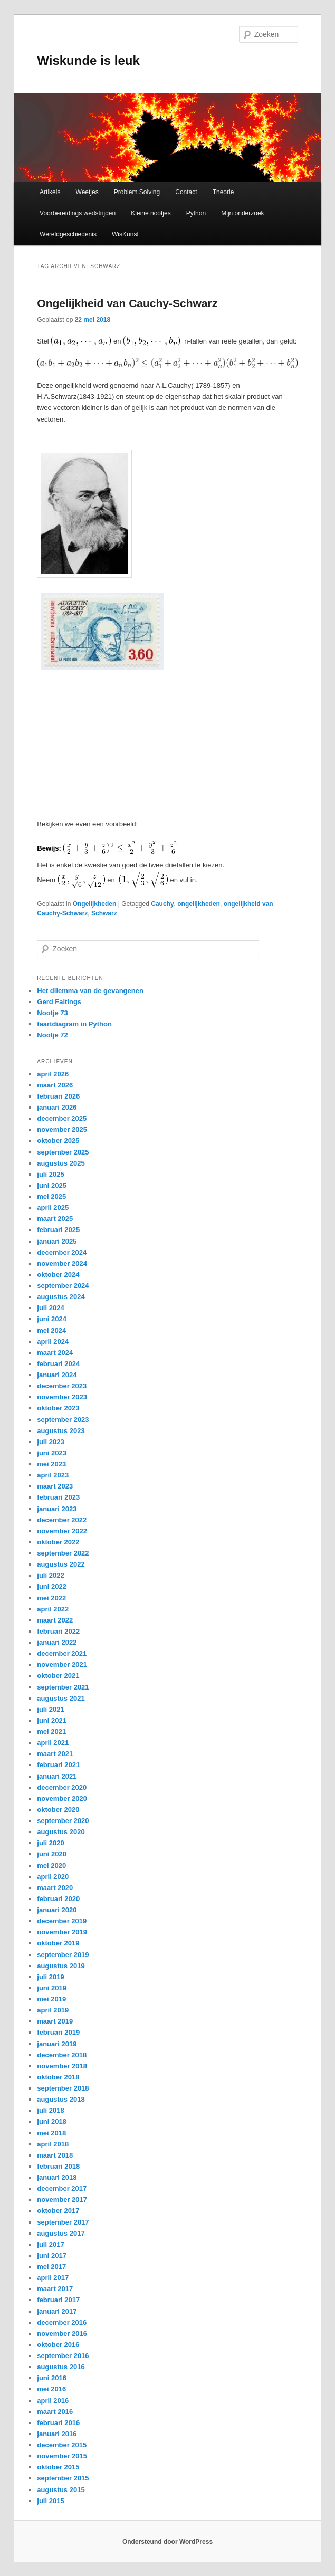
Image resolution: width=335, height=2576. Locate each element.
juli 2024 (50, 1308)
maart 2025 (55, 1219)
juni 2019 (51, 1988)
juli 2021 (50, 1709)
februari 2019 (58, 2032)
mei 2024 (51, 1330)
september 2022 (63, 1553)
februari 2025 (58, 1230)
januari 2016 (56, 2434)
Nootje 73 (52, 1013)
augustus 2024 (60, 1297)
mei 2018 (51, 2133)
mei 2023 (51, 1464)
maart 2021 (55, 1754)
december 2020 (62, 1787)
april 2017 (53, 2278)
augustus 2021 (60, 1698)
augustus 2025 (60, 1163)
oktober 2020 (58, 1810)
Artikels (50, 192)
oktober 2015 (58, 2467)
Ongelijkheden (95, 904)
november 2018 (62, 2066)
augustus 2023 (60, 1431)
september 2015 (63, 2478)
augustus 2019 (60, 1966)
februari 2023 (58, 1497)
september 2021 (63, 1687)
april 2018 (53, 2144)
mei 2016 (51, 2389)
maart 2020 (55, 1888)
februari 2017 (58, 2300)
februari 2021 (58, 1765)
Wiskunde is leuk (88, 60)
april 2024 (53, 1342)
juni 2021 (51, 1720)
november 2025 (62, 1129)
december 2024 (62, 1252)
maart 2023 (55, 1486)
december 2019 (62, 1921)
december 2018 (62, 2055)
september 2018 (63, 2088)
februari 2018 (58, 2166)
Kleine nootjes (150, 213)
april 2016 (53, 2401)
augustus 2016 (60, 2367)
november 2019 (62, 1932)
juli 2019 (50, 1977)
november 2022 (62, 1531)
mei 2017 (51, 2266)
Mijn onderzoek (242, 213)
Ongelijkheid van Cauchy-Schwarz (127, 303)
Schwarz (104, 913)
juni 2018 (51, 2121)
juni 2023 (51, 1453)
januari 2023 (56, 1509)
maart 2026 (55, 1085)
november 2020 (62, 1798)
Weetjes (87, 192)
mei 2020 (51, 1865)
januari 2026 (56, 1107)
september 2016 (63, 2356)
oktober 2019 (58, 1943)
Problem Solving (137, 192)
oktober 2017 (58, 2211)
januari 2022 (56, 1642)
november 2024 (62, 1263)
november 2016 (62, 2334)
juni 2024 (51, 1319)
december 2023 (62, 1386)
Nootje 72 (52, 1035)
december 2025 (62, 1118)
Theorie (223, 192)
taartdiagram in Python (74, 1024)
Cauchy (162, 904)
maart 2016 (55, 2412)
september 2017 (63, 2222)
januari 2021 (56, 1776)
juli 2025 (50, 1174)
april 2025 (53, 1207)
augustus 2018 (60, 2099)
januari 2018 (56, 2177)
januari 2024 (56, 1375)
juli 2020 (50, 1843)
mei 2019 (51, 1999)
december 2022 (62, 1520)
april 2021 (53, 1743)
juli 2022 (50, 1575)
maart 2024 (55, 1353)
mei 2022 (51, 1598)
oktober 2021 (58, 1676)
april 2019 (53, 2010)
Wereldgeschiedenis (68, 234)
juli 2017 (50, 2244)
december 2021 (62, 1653)
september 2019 (63, 1955)
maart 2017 (55, 2289)
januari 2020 (56, 1910)
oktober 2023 (58, 1408)
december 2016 (62, 2322)
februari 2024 (58, 1364)
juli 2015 (50, 2501)
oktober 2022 (58, 1542)
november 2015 (62, 2456)
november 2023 (62, 1397)
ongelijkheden (198, 904)
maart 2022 (55, 1620)
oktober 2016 (58, 2345)
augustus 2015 (60, 2490)
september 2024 (63, 1286)
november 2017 (62, 2199)
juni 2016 (51, 2378)
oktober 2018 (58, 2077)
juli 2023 (50, 1442)
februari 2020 (58, 1899)
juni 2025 (51, 1185)
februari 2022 (58, 1631)
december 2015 (62, 2445)
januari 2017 (56, 2311)
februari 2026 (58, 1096)
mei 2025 (51, 1196)
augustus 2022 (60, 1564)
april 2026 (53, 1074)
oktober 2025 (58, 1140)
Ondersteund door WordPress (167, 2541)
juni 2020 (51, 1854)
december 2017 (62, 2188)
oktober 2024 (58, 1275)
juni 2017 (51, 2255)
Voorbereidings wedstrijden (78, 213)
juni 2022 (51, 1586)
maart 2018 (55, 2155)
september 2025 (63, 1152)
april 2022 (53, 1609)
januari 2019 (56, 2044)
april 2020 (53, 1877)
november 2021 (62, 1664)
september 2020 (63, 1821)
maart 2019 (55, 2021)
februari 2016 (58, 2423)
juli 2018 (50, 2110)
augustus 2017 (60, 2233)
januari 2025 (56, 1241)
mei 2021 (51, 1731)
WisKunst (125, 234)
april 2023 (53, 1475)
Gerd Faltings (59, 1002)
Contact (186, 192)
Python (196, 213)
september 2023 (63, 1420)
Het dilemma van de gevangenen (90, 991)
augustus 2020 (60, 1832)
